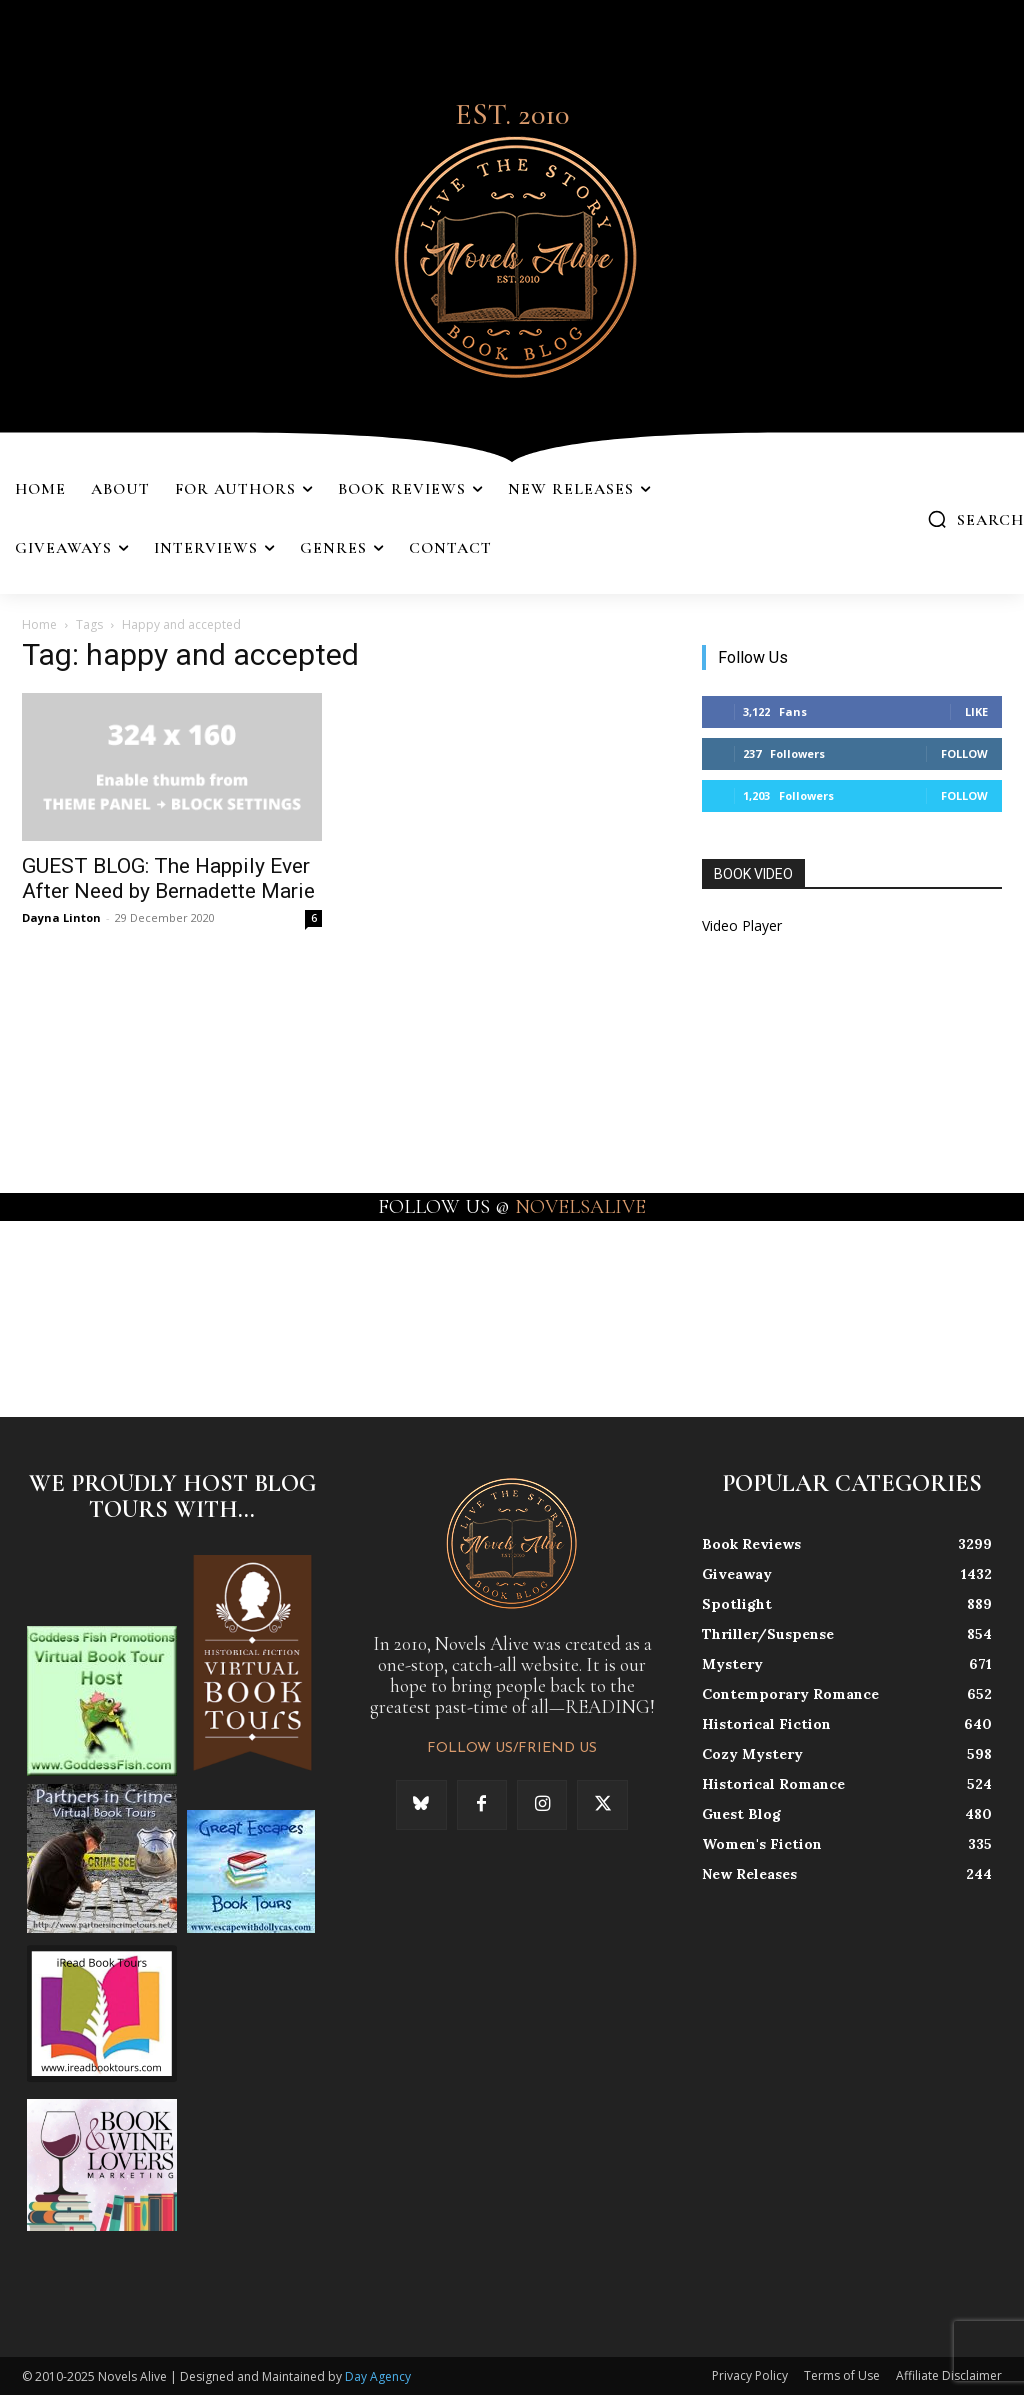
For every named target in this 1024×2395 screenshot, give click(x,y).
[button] (975, 519)
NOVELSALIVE (580, 1207)
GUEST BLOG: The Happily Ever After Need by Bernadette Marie (168, 878)
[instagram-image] (62, 1303)
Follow (964, 753)
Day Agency (378, 2376)
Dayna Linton (61, 917)
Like (976, 711)
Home (39, 624)
